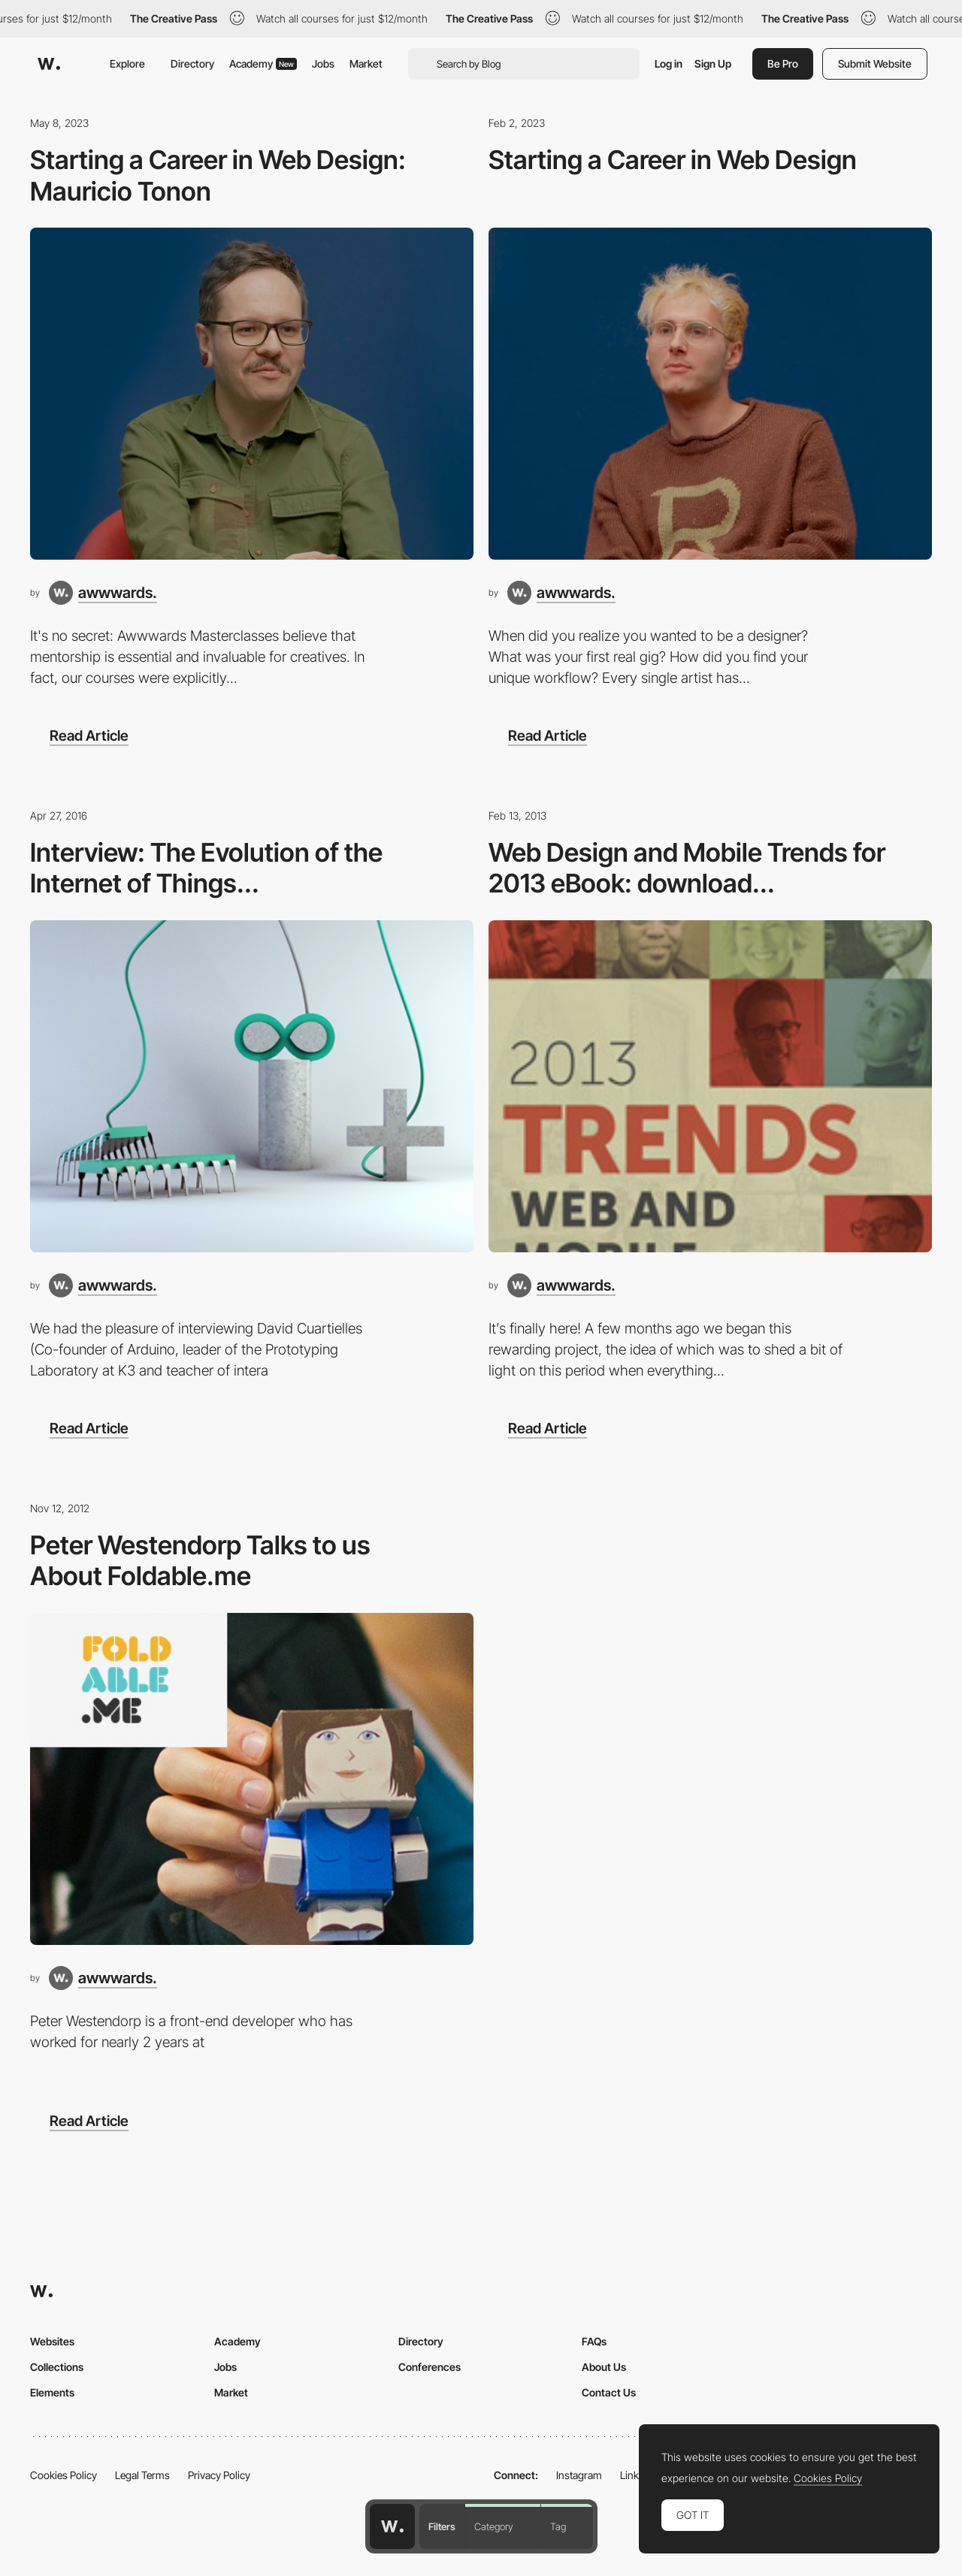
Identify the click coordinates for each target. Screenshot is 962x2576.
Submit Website (875, 63)
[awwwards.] (103, 593)
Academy (263, 63)
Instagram (579, 2475)
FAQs (594, 2341)
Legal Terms (142, 2475)
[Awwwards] (49, 64)
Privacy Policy (219, 2475)
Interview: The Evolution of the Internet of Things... (206, 867)
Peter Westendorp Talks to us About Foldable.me (200, 1560)
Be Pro (782, 63)
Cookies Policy (63, 2475)
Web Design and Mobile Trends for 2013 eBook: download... (687, 867)
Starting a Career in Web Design (673, 159)
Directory (192, 63)
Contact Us (609, 2392)
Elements (52, 2392)
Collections (56, 2366)
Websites (52, 2341)
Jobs (323, 63)
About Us (604, 2366)
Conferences (429, 2366)
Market (366, 63)
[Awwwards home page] (392, 2526)
